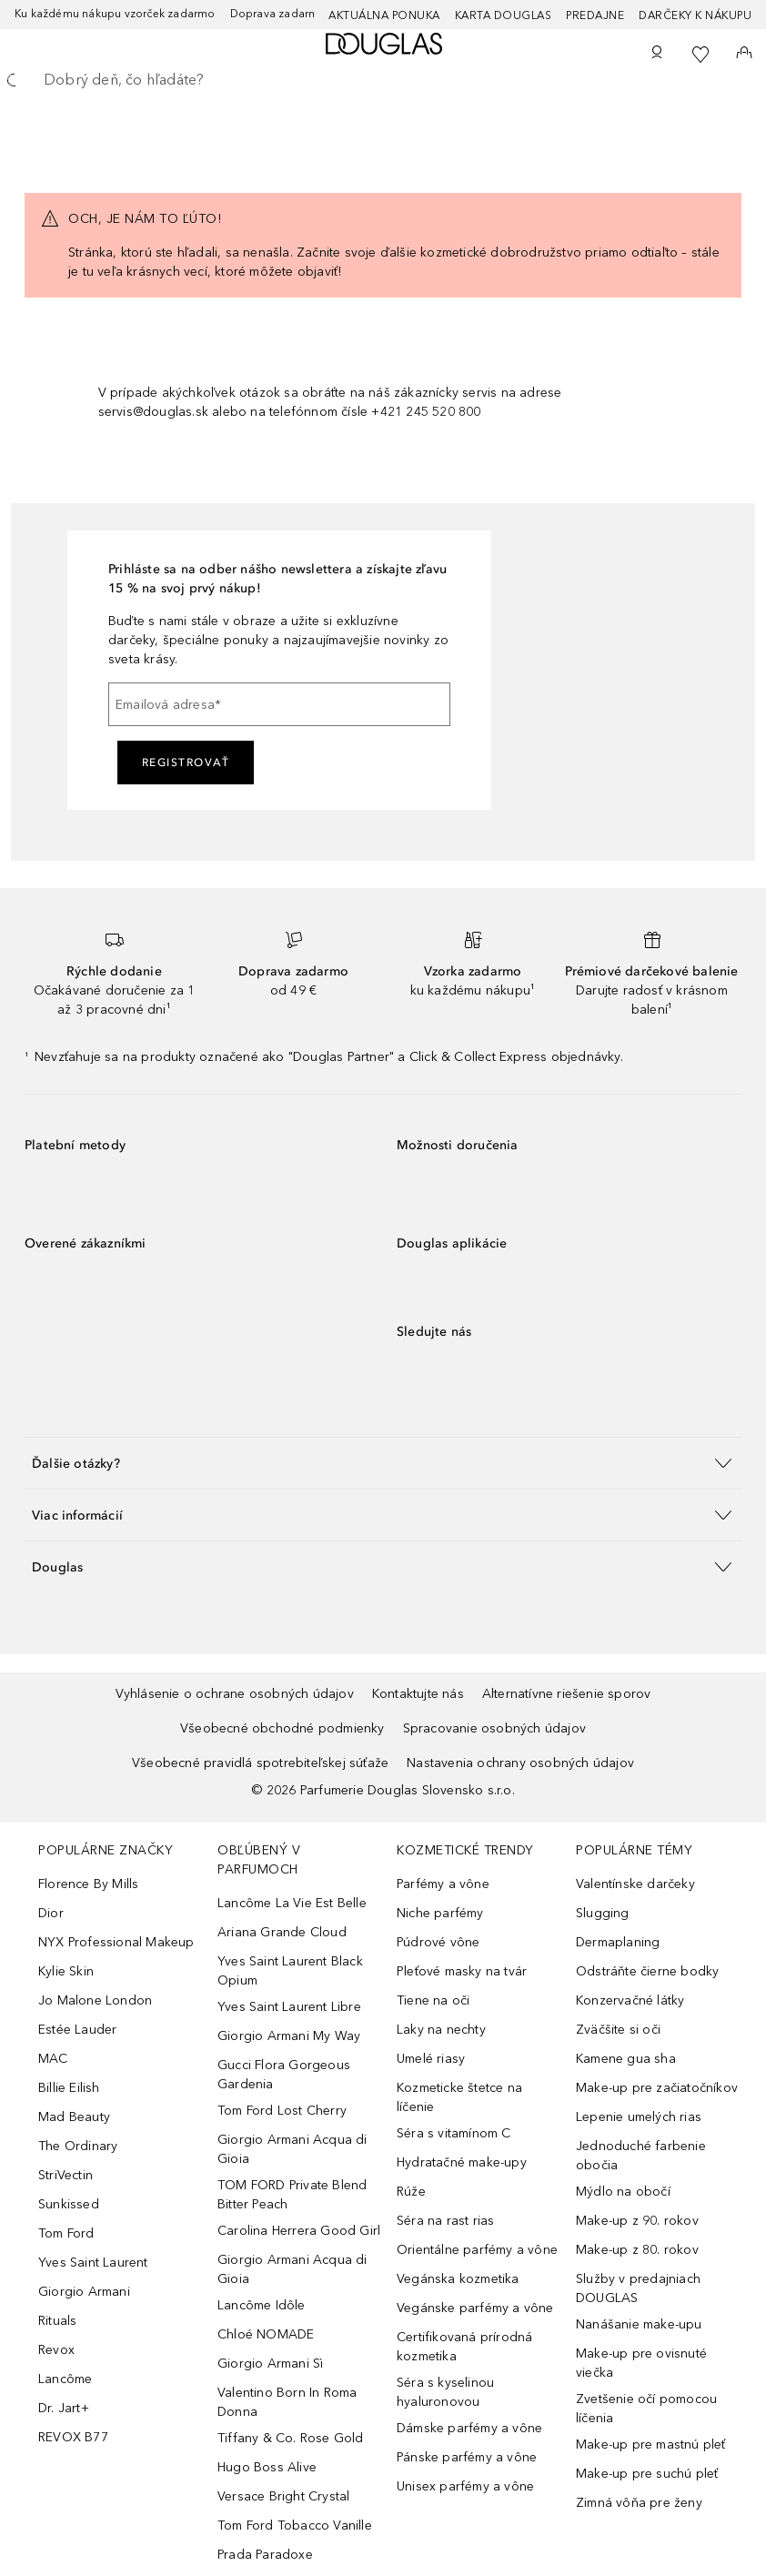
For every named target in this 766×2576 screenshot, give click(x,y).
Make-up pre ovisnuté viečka (641, 2363)
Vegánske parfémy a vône (475, 2308)
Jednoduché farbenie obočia (641, 2155)
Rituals (57, 2321)
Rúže (411, 2191)
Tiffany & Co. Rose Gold (290, 2438)
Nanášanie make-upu (639, 2324)
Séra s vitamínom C (454, 2133)
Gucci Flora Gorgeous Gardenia (283, 2074)
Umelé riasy (431, 2058)
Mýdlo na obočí (623, 2191)
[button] (383, 1463)
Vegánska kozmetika (458, 2279)
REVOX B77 (73, 2437)
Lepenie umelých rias (638, 2117)
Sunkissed (68, 2204)
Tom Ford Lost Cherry (282, 2110)
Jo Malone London (95, 2000)
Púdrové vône (438, 1942)
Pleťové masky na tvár (462, 1971)
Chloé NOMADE (265, 2334)
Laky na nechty (441, 2029)
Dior (51, 1913)
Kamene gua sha (626, 2058)
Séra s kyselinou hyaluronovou (445, 2392)
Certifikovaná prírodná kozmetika (464, 2346)
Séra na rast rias (445, 2220)
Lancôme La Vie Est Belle (292, 1903)
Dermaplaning (618, 1942)
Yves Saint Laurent (93, 2262)
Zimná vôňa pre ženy (639, 2502)
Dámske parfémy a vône (469, 2428)
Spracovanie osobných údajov (494, 1728)
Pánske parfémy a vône (467, 2457)
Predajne (595, 15)
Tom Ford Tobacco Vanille (294, 2525)
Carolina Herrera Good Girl (298, 2230)
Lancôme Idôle (261, 2305)
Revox (56, 2350)
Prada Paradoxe (265, 2554)
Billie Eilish (69, 2088)
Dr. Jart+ (63, 2408)
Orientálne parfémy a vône (477, 2250)
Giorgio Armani (84, 2291)
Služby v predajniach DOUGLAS (638, 2288)
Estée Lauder (77, 2029)
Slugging (603, 1913)
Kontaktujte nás (418, 1694)
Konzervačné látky (630, 2000)
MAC (53, 2058)
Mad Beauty (74, 2117)
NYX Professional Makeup (116, 1942)
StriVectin (65, 2175)
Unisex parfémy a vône (465, 2486)
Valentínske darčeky (635, 1884)
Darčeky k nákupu (695, 15)
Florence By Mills (88, 1884)
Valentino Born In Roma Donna (287, 2402)
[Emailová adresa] (279, 704)
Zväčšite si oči (618, 2029)
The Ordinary (77, 2146)
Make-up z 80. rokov (637, 2250)
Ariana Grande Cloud (282, 1932)
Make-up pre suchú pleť (647, 2473)
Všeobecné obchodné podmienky (282, 1728)
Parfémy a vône (443, 1884)
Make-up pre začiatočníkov (657, 2088)
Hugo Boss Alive (267, 2467)
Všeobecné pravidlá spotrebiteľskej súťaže (260, 1763)
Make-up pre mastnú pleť (651, 2444)
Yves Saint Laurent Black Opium (290, 1971)
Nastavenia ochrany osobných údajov (520, 1763)
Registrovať (186, 762)
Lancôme (65, 2379)
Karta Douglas (503, 15)
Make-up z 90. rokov (637, 2220)
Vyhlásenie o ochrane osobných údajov (235, 1694)
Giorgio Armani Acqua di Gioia (292, 2149)
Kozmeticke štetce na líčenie (459, 2097)
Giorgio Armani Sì (270, 2363)
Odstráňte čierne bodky (647, 1971)
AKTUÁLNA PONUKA (384, 15)
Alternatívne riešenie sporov (566, 1694)
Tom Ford (66, 2233)
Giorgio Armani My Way (288, 2036)
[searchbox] (383, 80)
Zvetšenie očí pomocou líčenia (646, 2408)
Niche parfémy (440, 1913)
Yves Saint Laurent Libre (289, 2007)
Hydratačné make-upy (462, 2162)
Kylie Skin (66, 1971)
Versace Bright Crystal (283, 2496)
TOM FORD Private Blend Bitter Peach (292, 2194)
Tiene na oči (433, 2000)
